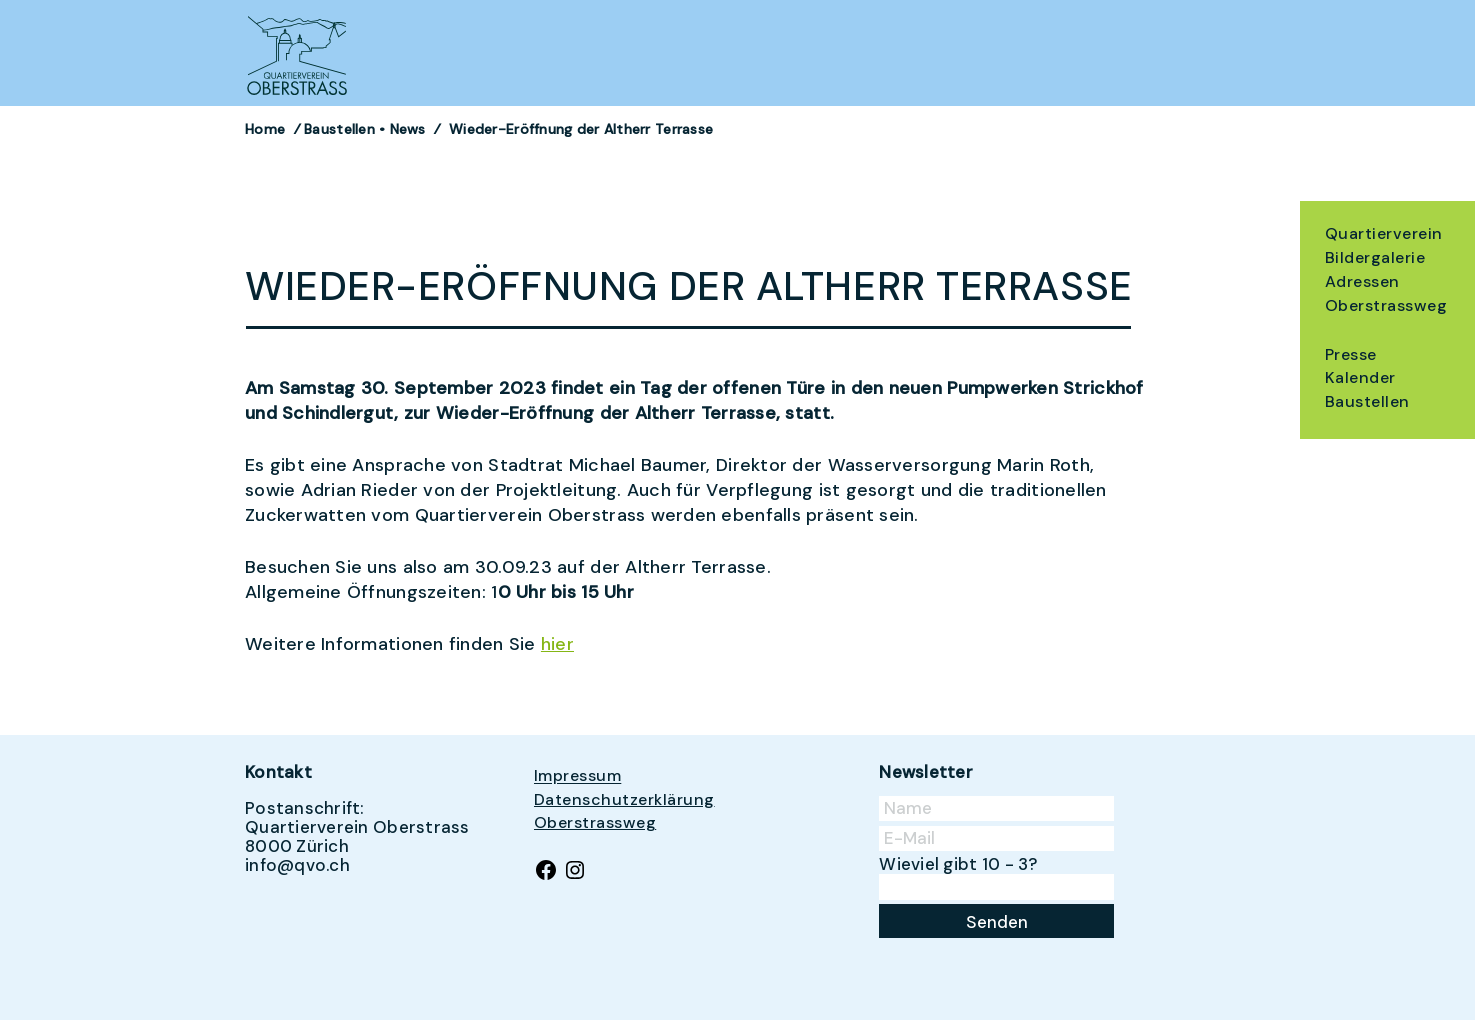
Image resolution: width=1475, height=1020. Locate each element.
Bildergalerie (1375, 257)
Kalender (1360, 377)
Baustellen (1367, 401)
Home (265, 129)
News (408, 129)
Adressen (1362, 281)
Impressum (577, 776)
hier (557, 644)
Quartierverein (1384, 233)
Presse (1351, 354)
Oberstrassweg (1386, 305)
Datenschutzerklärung (624, 799)
